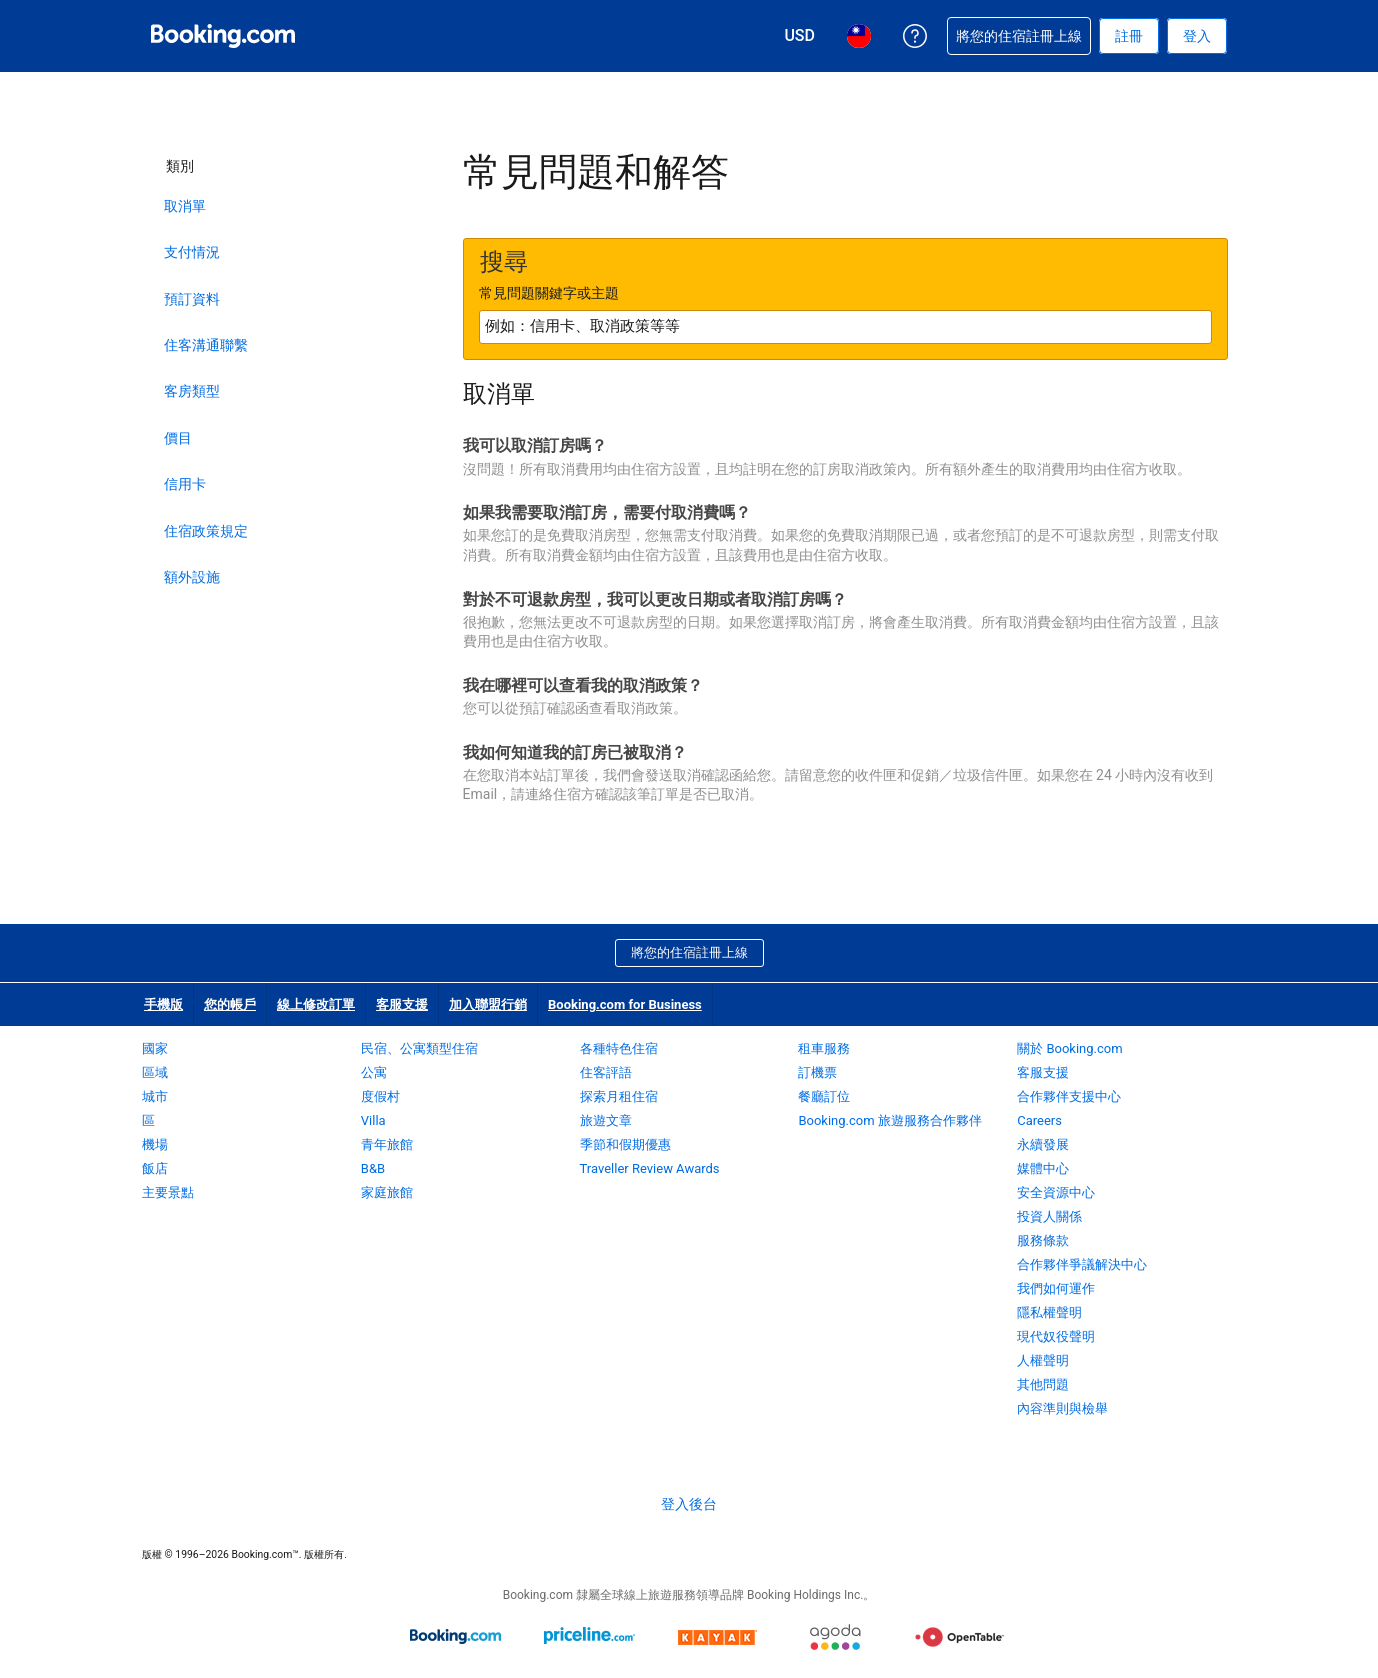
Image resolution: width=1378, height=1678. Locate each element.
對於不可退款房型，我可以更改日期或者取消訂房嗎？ (655, 599)
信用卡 (185, 484)
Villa (373, 1120)
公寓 (374, 1072)
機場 (155, 1144)
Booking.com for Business (625, 1004)
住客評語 (606, 1072)
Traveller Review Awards (650, 1168)
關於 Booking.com (1069, 1048)
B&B (373, 1168)
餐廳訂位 (824, 1096)
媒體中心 (1043, 1168)
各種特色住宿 (619, 1048)
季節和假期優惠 (625, 1144)
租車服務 (824, 1048)
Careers (1039, 1120)
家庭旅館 (387, 1192)
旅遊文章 (606, 1120)
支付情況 (192, 252)
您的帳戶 (230, 1004)
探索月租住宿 (619, 1096)
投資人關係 (1049, 1216)
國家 (155, 1048)
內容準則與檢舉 (1062, 1408)
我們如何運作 (1056, 1288)
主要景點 (168, 1192)
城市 (155, 1096)
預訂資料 (192, 299)
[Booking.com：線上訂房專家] (223, 36)
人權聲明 (1043, 1360)
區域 (155, 1072)
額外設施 (192, 577)
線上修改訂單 (316, 1004)
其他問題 (1043, 1384)
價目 (178, 438)
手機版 (163, 1004)
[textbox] (845, 327)
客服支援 (402, 1004)
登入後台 (689, 1504)
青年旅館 (387, 1144)
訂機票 (817, 1072)
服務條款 (1043, 1240)
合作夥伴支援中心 (1069, 1096)
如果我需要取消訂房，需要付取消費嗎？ (607, 512)
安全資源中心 (1056, 1192)
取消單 (185, 206)
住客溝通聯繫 (206, 345)
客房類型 (192, 391)
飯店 (155, 1168)
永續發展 (1043, 1144)
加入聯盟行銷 (488, 1004)
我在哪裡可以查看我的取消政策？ (583, 685)
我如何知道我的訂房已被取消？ (575, 752)
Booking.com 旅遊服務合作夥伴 (889, 1120)
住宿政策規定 (206, 531)
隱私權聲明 (1049, 1312)
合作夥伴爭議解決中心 (1082, 1264)
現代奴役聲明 (1056, 1336)
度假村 (380, 1096)
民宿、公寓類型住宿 (419, 1048)
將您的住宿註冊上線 (689, 952)
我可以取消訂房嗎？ (535, 445)
